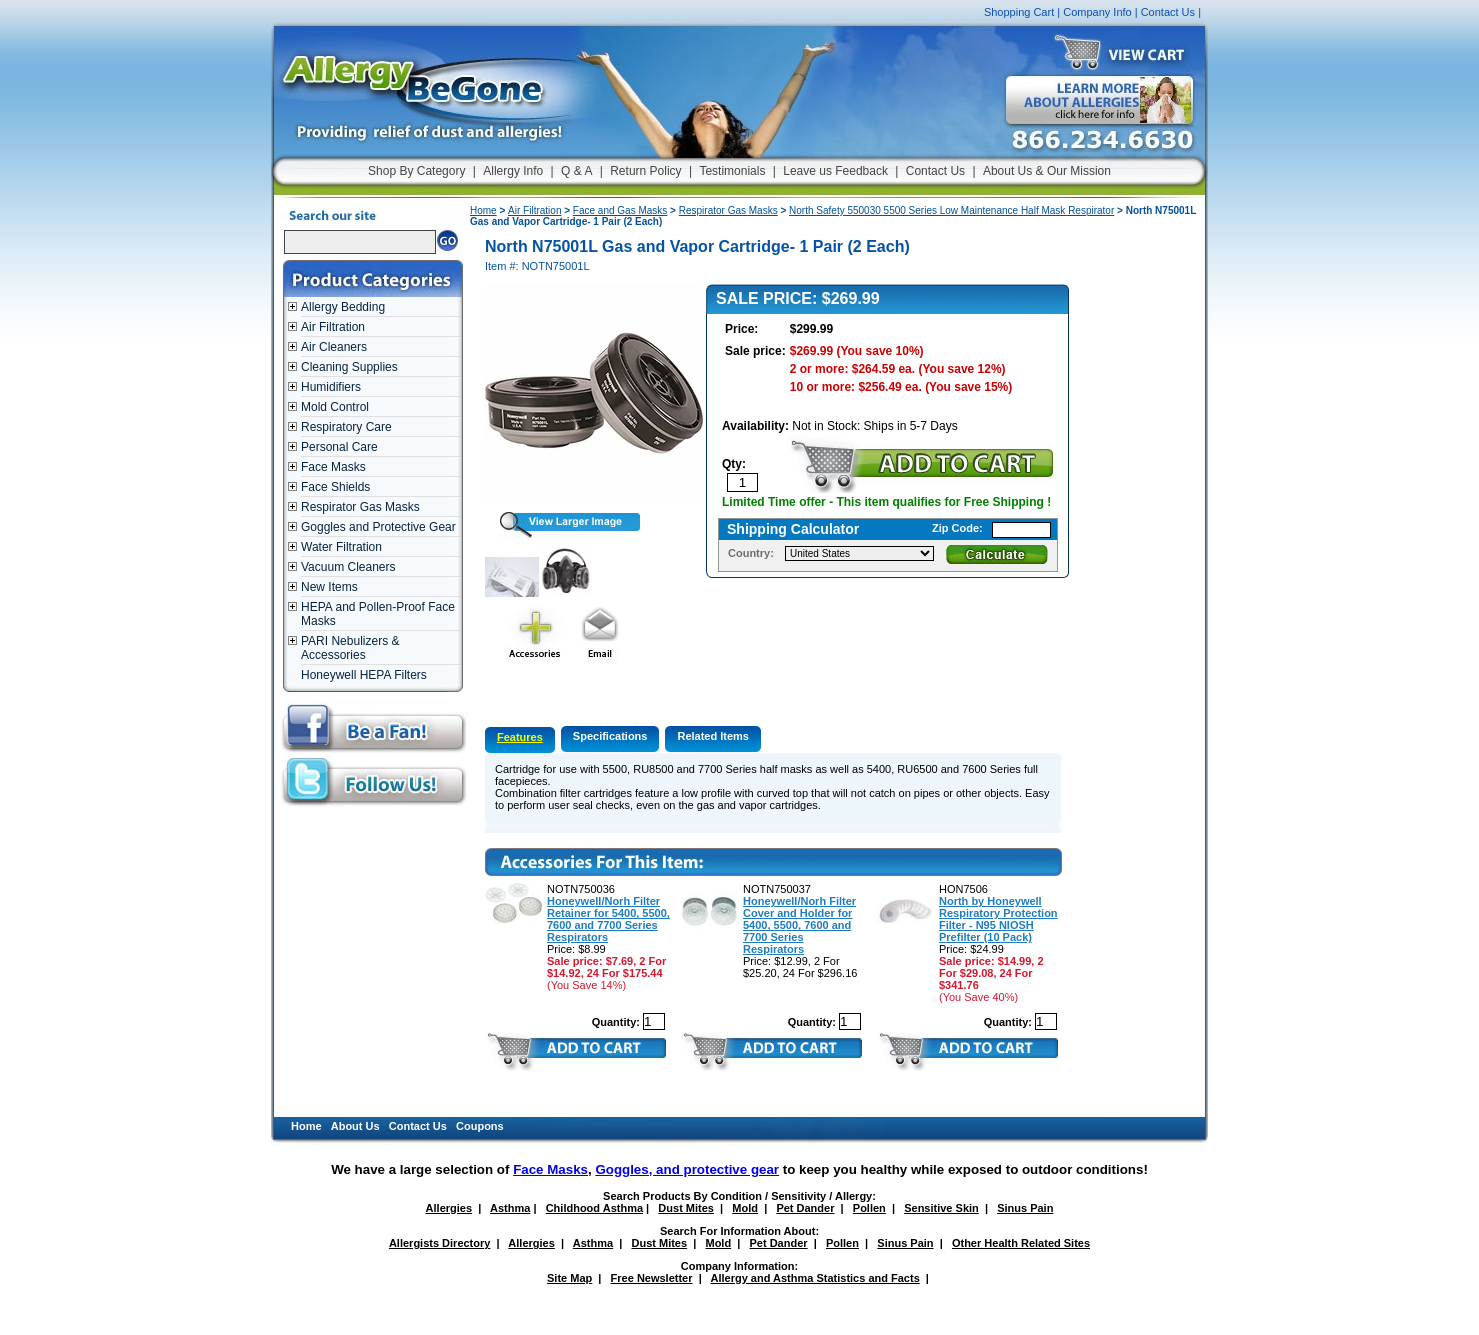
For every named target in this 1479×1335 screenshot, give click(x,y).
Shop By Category (416, 171)
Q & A (576, 171)
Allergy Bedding (343, 307)
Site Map (569, 1278)
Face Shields (335, 487)
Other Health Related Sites (1021, 1243)
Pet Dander (805, 1208)
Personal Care (339, 447)
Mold (745, 1208)
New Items (329, 587)
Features (520, 737)
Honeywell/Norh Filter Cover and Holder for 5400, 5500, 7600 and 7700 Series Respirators (799, 925)
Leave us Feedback (835, 171)
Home (483, 210)
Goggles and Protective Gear (378, 527)
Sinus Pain (1025, 1208)
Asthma (510, 1208)
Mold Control (335, 407)
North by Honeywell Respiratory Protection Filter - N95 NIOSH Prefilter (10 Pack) (998, 919)
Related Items (713, 736)
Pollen (869, 1208)
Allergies (449, 1208)
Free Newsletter (652, 1278)
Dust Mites (686, 1208)
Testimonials (732, 171)
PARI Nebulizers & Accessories (350, 648)
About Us (355, 1126)
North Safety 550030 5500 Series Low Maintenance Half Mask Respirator (951, 210)
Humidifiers (331, 387)
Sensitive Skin (941, 1208)
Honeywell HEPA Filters (364, 675)
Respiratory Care (346, 427)
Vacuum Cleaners (348, 567)
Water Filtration (341, 547)
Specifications (610, 736)
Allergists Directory (439, 1243)
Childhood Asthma (594, 1208)
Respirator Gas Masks (360, 507)
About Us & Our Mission (1047, 171)
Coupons (480, 1126)
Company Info (1097, 12)
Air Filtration (333, 327)
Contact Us (1168, 12)
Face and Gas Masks (620, 210)
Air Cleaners (334, 347)
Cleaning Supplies (349, 367)
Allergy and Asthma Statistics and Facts (814, 1278)
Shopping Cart (1019, 12)
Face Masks (333, 467)
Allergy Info (513, 171)
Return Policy (645, 171)
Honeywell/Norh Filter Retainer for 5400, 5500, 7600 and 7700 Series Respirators (608, 919)
